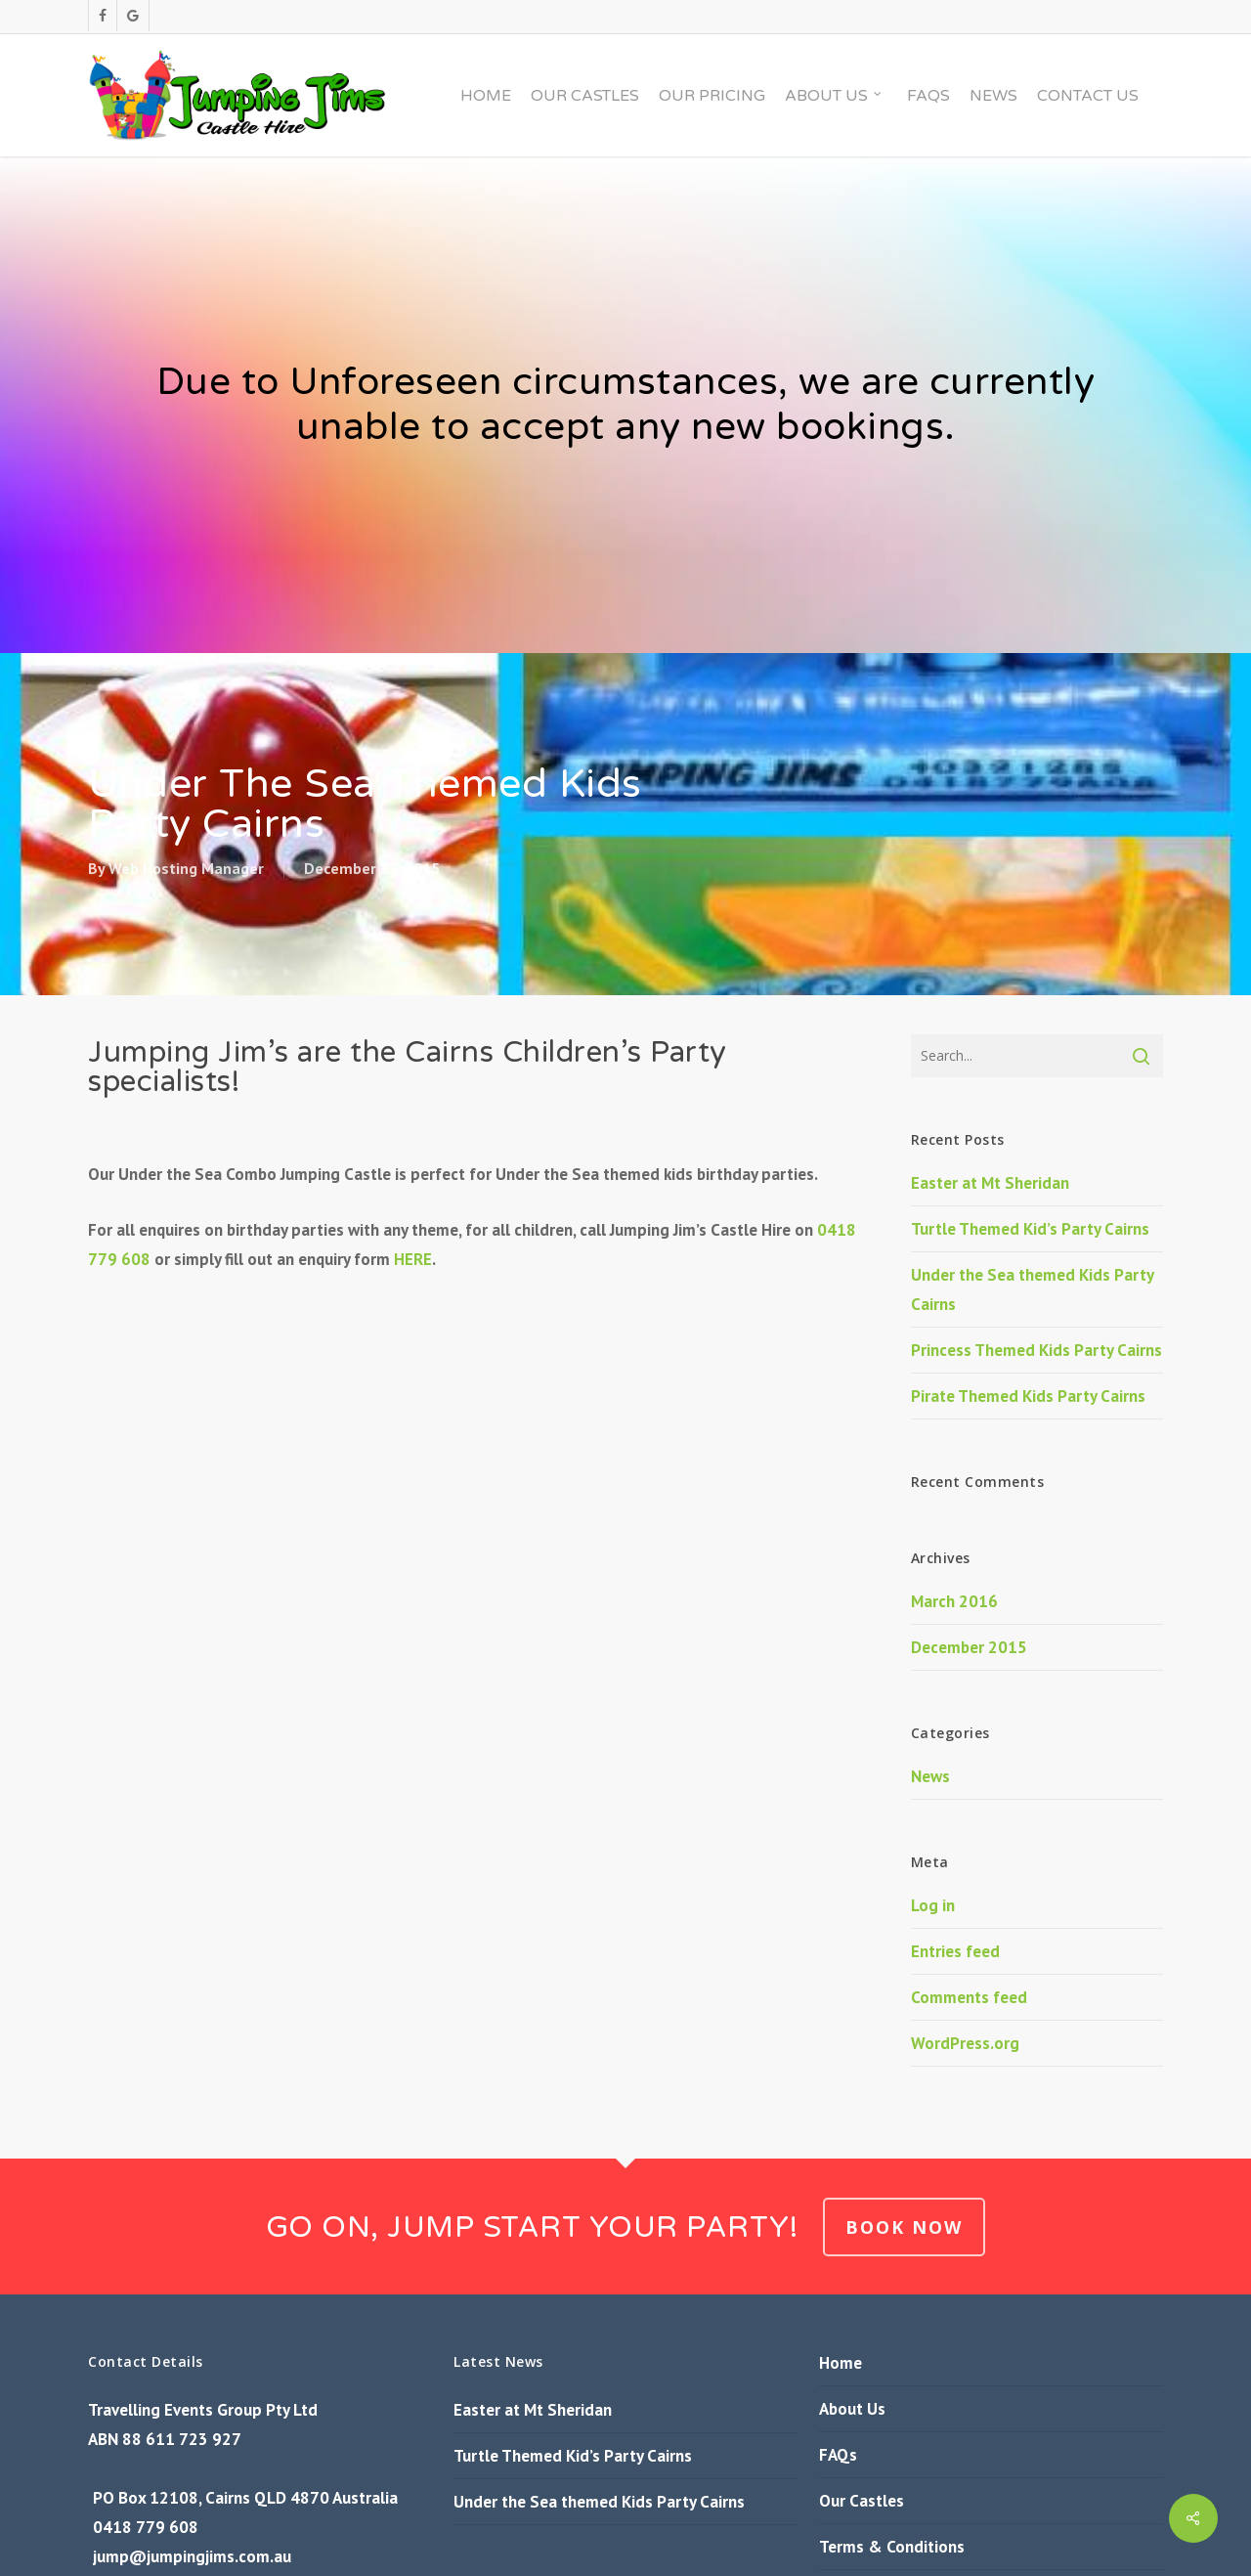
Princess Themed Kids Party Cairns (1036, 1350)
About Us (852, 2409)
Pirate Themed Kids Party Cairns (1028, 1396)
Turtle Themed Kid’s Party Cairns (1030, 1229)
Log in (933, 1905)
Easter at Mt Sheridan (990, 1183)
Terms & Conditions (892, 2546)
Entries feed (955, 1951)
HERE (413, 1259)
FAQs (838, 2455)
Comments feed (969, 1997)
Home (840, 2363)
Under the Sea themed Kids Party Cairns (599, 2501)
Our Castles (861, 2500)
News (930, 1776)
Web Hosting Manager (186, 868)
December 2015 (969, 1647)
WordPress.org (965, 2043)
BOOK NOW (904, 2227)
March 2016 (954, 1601)
